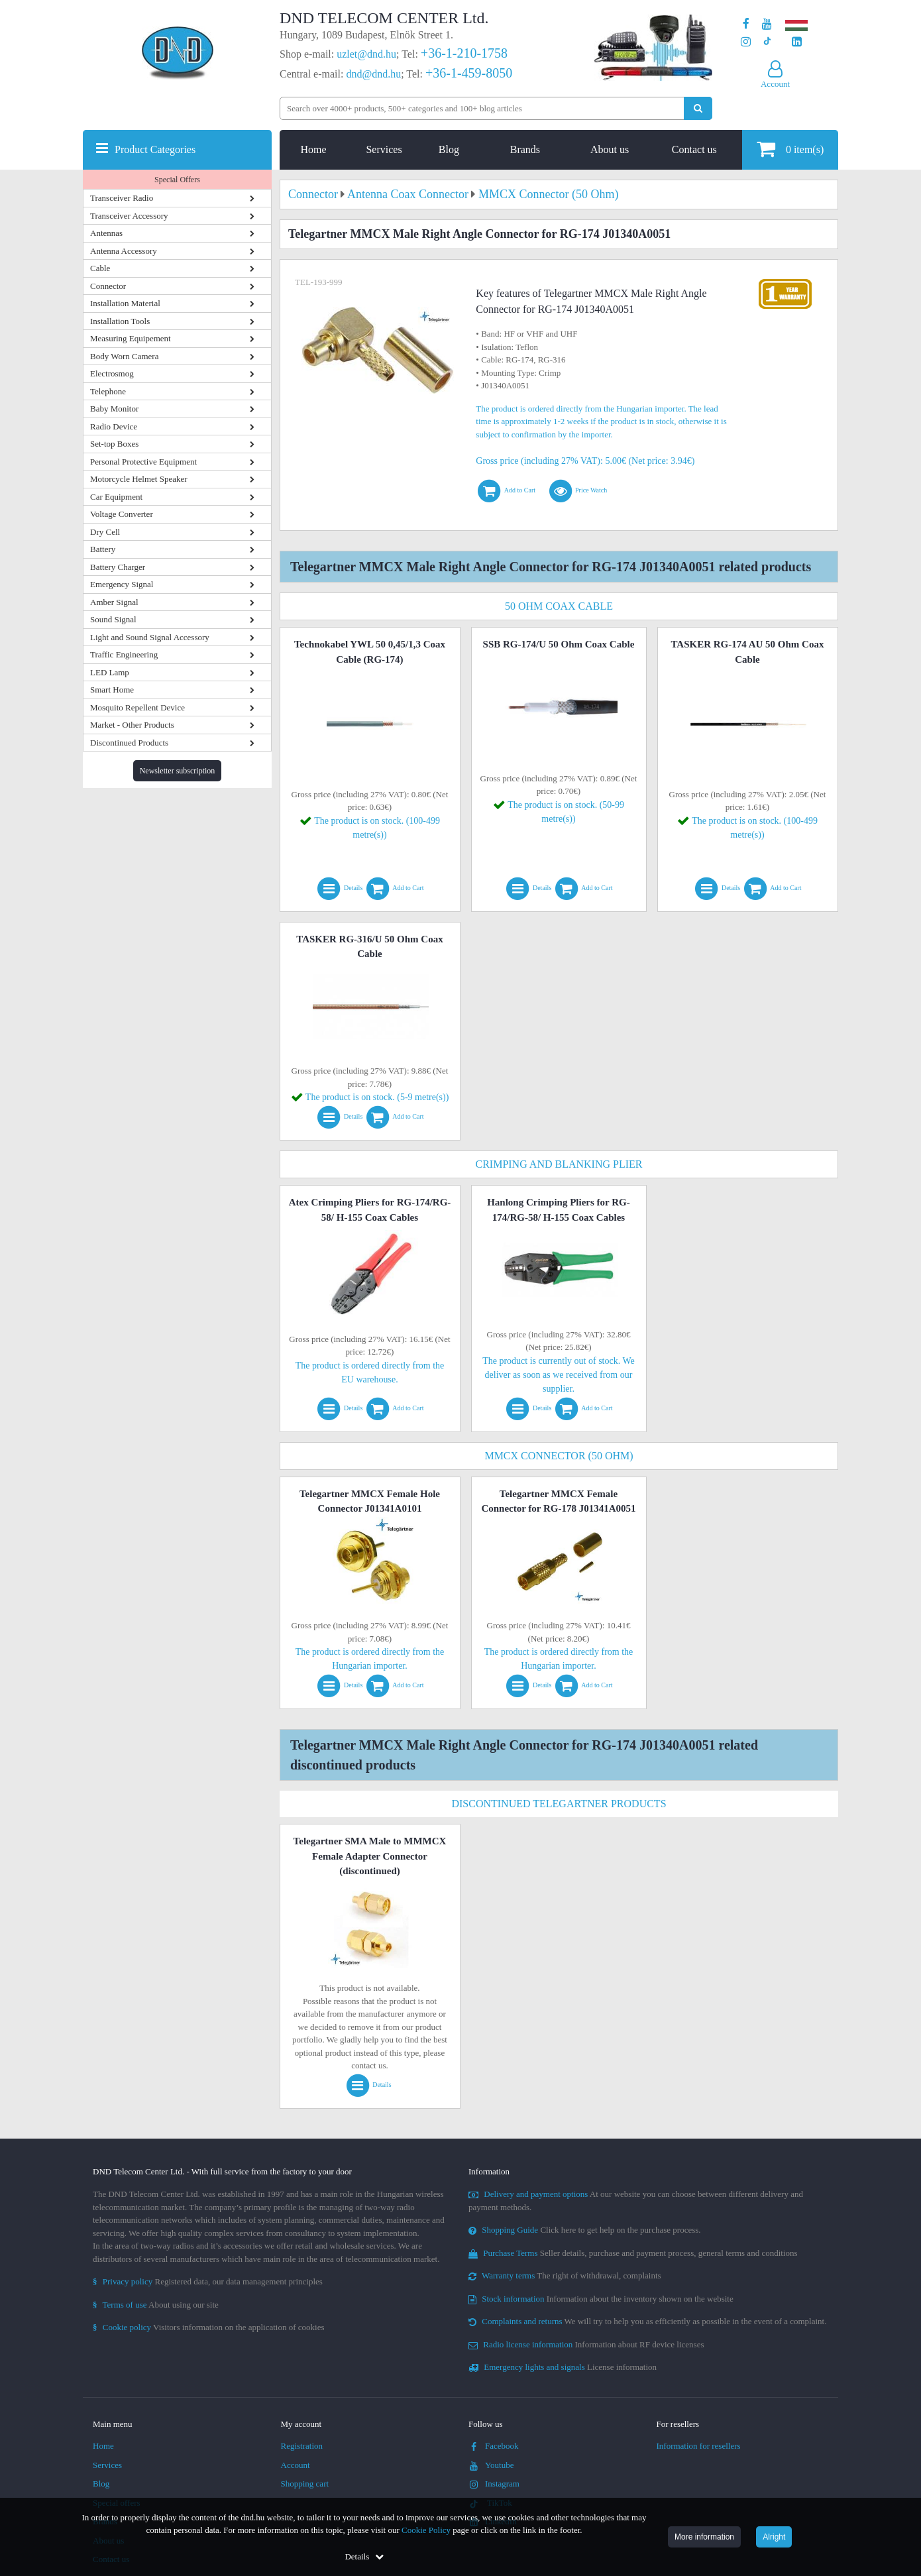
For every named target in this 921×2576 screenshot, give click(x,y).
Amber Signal (114, 602)
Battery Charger (117, 567)
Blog (449, 149)
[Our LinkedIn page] (797, 42)
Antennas (106, 233)
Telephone (108, 391)
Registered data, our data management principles (208, 2281)
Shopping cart (305, 2484)
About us (609, 149)
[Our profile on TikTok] (767, 42)
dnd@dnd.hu (373, 74)
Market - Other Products (132, 725)
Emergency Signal (121, 584)
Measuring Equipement (130, 338)
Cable (100, 268)
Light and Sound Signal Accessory (149, 637)
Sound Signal (113, 619)
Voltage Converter (121, 514)
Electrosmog (112, 373)
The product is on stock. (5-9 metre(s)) (377, 1097)
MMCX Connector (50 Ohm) (558, 1455)
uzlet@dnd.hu (366, 54)
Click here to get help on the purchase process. (584, 2230)
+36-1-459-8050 (468, 73)
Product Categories (155, 149)
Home (314, 149)
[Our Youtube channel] (767, 24)
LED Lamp (109, 672)
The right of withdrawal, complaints (564, 2275)
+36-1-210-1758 (464, 53)
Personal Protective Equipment (143, 462)
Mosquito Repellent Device (137, 707)
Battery (102, 549)
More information (704, 2537)
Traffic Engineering (124, 654)
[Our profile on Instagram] (746, 42)
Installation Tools (120, 321)
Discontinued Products (129, 743)
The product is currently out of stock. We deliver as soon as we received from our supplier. (558, 1375)
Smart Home (112, 690)
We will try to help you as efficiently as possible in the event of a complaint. (647, 2321)
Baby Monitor (114, 409)
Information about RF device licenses (586, 2344)
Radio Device (113, 426)
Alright (774, 2537)
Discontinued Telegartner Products (558, 1803)
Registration (302, 2446)
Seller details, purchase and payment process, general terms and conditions (633, 2253)
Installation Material (125, 303)
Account (295, 2465)
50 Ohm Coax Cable (559, 606)
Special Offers (177, 179)
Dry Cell (105, 532)
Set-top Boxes (114, 444)
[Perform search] (698, 108)
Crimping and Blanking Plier (558, 1164)
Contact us (694, 149)
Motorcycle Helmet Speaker (139, 479)
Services (384, 149)
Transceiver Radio (121, 198)
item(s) (790, 149)
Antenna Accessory (123, 251)
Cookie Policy (426, 2530)
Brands (525, 149)
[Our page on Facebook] (746, 24)
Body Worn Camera (124, 356)
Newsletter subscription (177, 770)
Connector (108, 286)
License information (562, 2367)
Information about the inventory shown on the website (600, 2299)
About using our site (156, 2305)
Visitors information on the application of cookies (209, 2327)
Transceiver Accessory (129, 216)
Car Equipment (116, 497)
